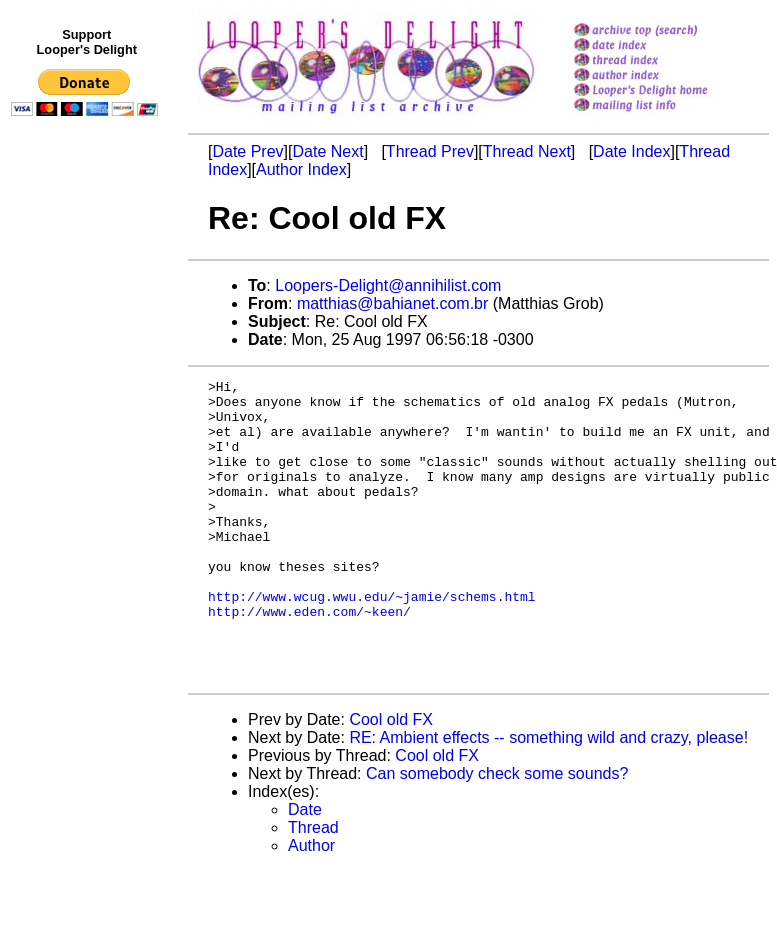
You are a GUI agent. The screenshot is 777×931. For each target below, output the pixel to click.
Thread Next (527, 151)
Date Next (327, 151)
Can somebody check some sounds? (497, 833)
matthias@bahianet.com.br (392, 303)
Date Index (631, 151)
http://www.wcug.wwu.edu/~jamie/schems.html (372, 641)
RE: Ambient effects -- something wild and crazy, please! (548, 797)
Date (305, 869)
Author (311, 905)
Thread (313, 887)
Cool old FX (391, 779)
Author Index (301, 169)
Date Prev (247, 151)
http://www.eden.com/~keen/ (309, 659)
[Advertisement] (88, 537)
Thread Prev (430, 151)
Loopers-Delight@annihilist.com (388, 285)
